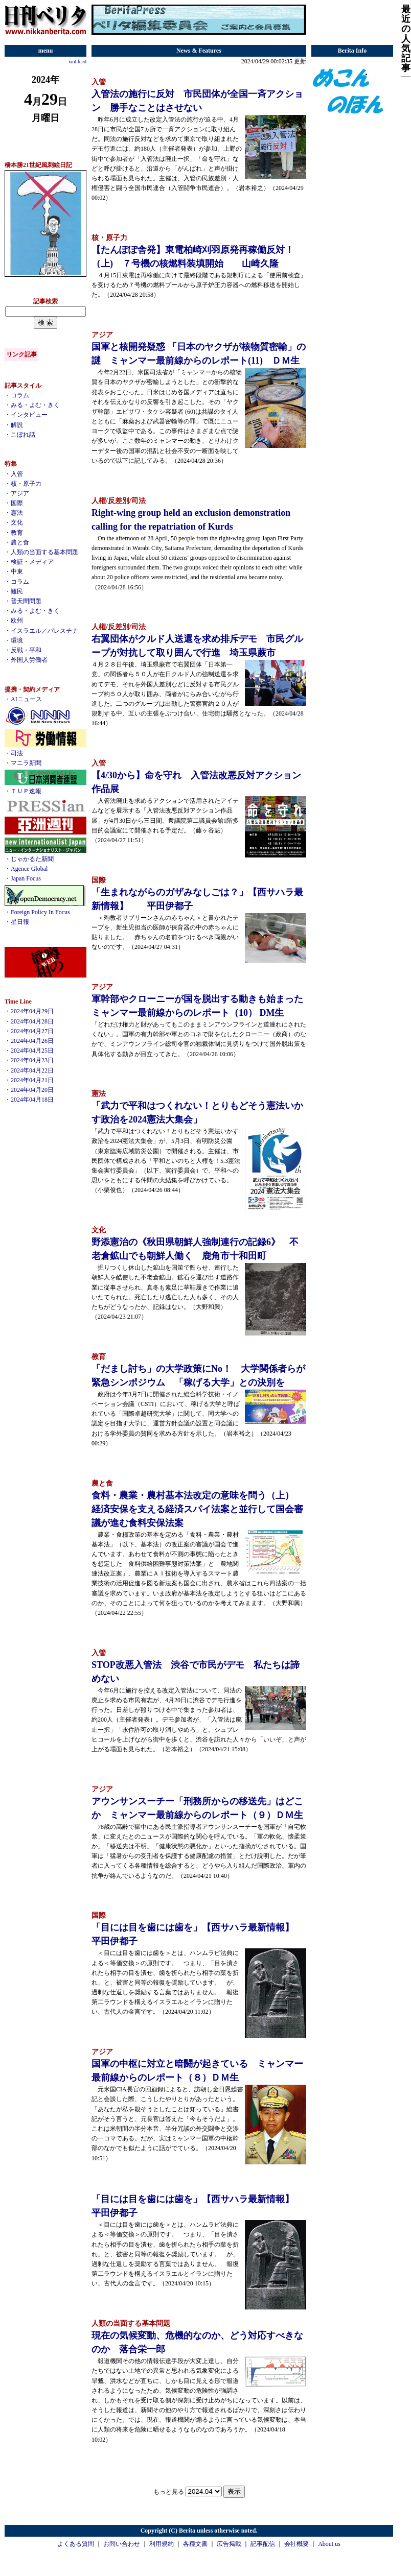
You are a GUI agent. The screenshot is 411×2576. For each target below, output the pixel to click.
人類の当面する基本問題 (44, 552)
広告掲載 (229, 2543)
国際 (17, 503)
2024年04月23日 (32, 1060)
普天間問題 (26, 601)
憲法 (17, 512)
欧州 (17, 620)
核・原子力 (26, 483)
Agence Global (29, 868)
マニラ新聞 (26, 763)
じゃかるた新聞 (32, 859)
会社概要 (296, 2543)
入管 (17, 474)
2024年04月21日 (32, 1080)
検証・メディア (32, 561)
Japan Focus (26, 878)
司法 (17, 753)
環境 (17, 640)
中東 (17, 571)
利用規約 (161, 2543)
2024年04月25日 (32, 1050)
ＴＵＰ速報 (26, 791)
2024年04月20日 (32, 1089)
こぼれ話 (23, 434)
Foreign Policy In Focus (40, 912)
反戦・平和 (26, 650)
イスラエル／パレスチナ (44, 630)
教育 (17, 532)
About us (329, 2543)
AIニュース (26, 699)
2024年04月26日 (32, 1040)
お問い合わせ (121, 2543)
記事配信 (262, 2543)
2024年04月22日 (32, 1070)
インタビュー (29, 414)
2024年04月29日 (32, 1011)
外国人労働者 (29, 659)
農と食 (20, 542)
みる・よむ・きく (35, 405)
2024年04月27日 (32, 1031)
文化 (17, 522)
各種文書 (195, 2543)
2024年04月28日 (32, 1021)
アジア (20, 493)
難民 (17, 591)
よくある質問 (75, 2543)
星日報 (20, 921)
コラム (20, 395)
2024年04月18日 (32, 1099)
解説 (17, 424)
